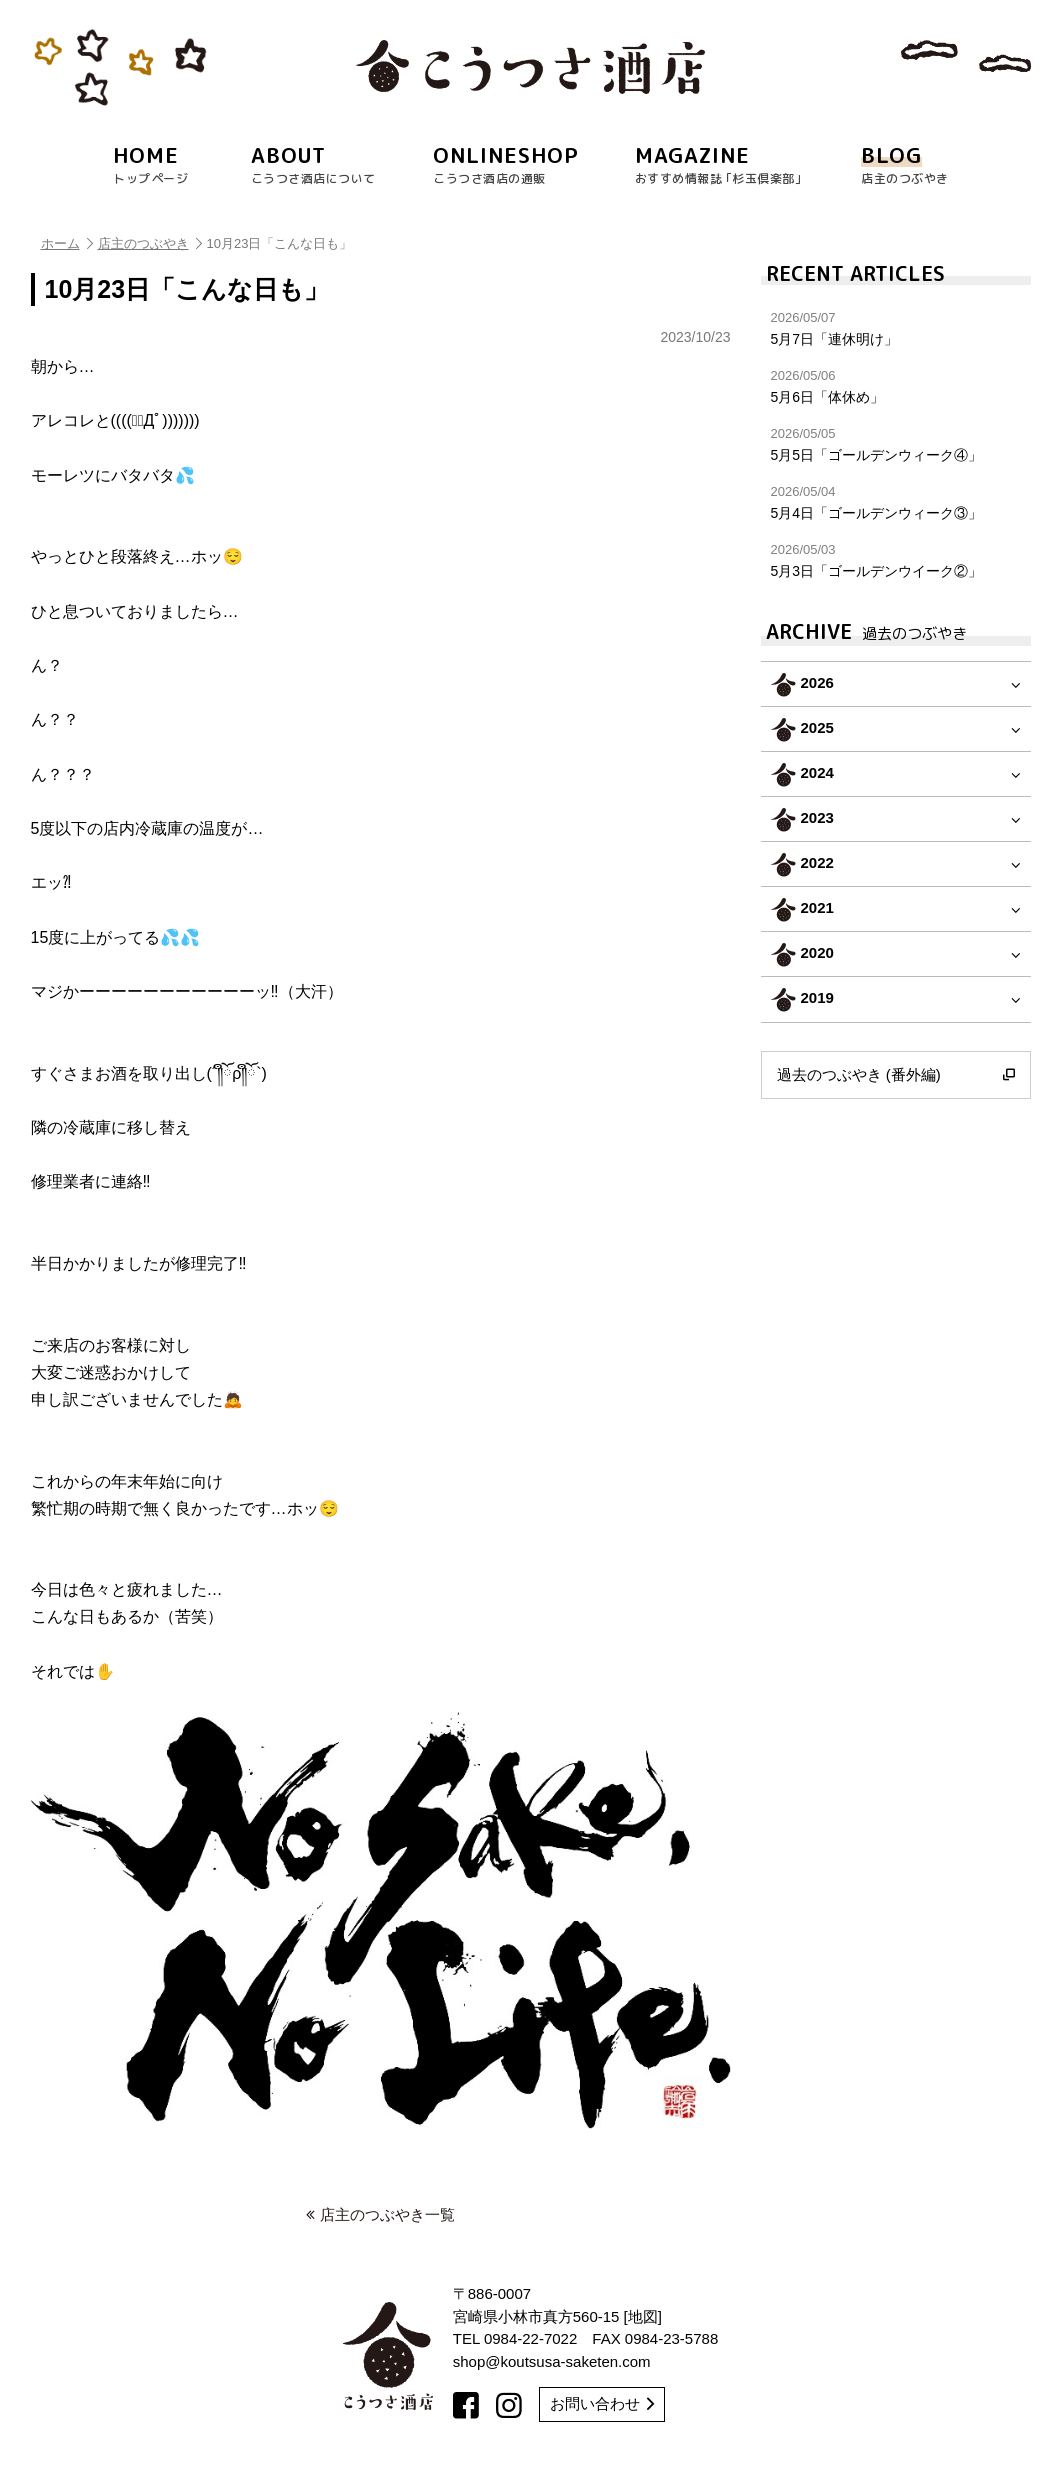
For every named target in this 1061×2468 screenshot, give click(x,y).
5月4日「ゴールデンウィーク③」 (896, 502)
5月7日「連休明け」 (896, 328)
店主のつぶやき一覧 (380, 2214)
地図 (643, 2316)
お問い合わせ (602, 2403)
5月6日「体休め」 (896, 386)
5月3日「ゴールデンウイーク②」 (896, 560)
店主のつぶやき (150, 243)
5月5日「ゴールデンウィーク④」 (896, 444)
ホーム (67, 243)
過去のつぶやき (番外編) (896, 1075)
